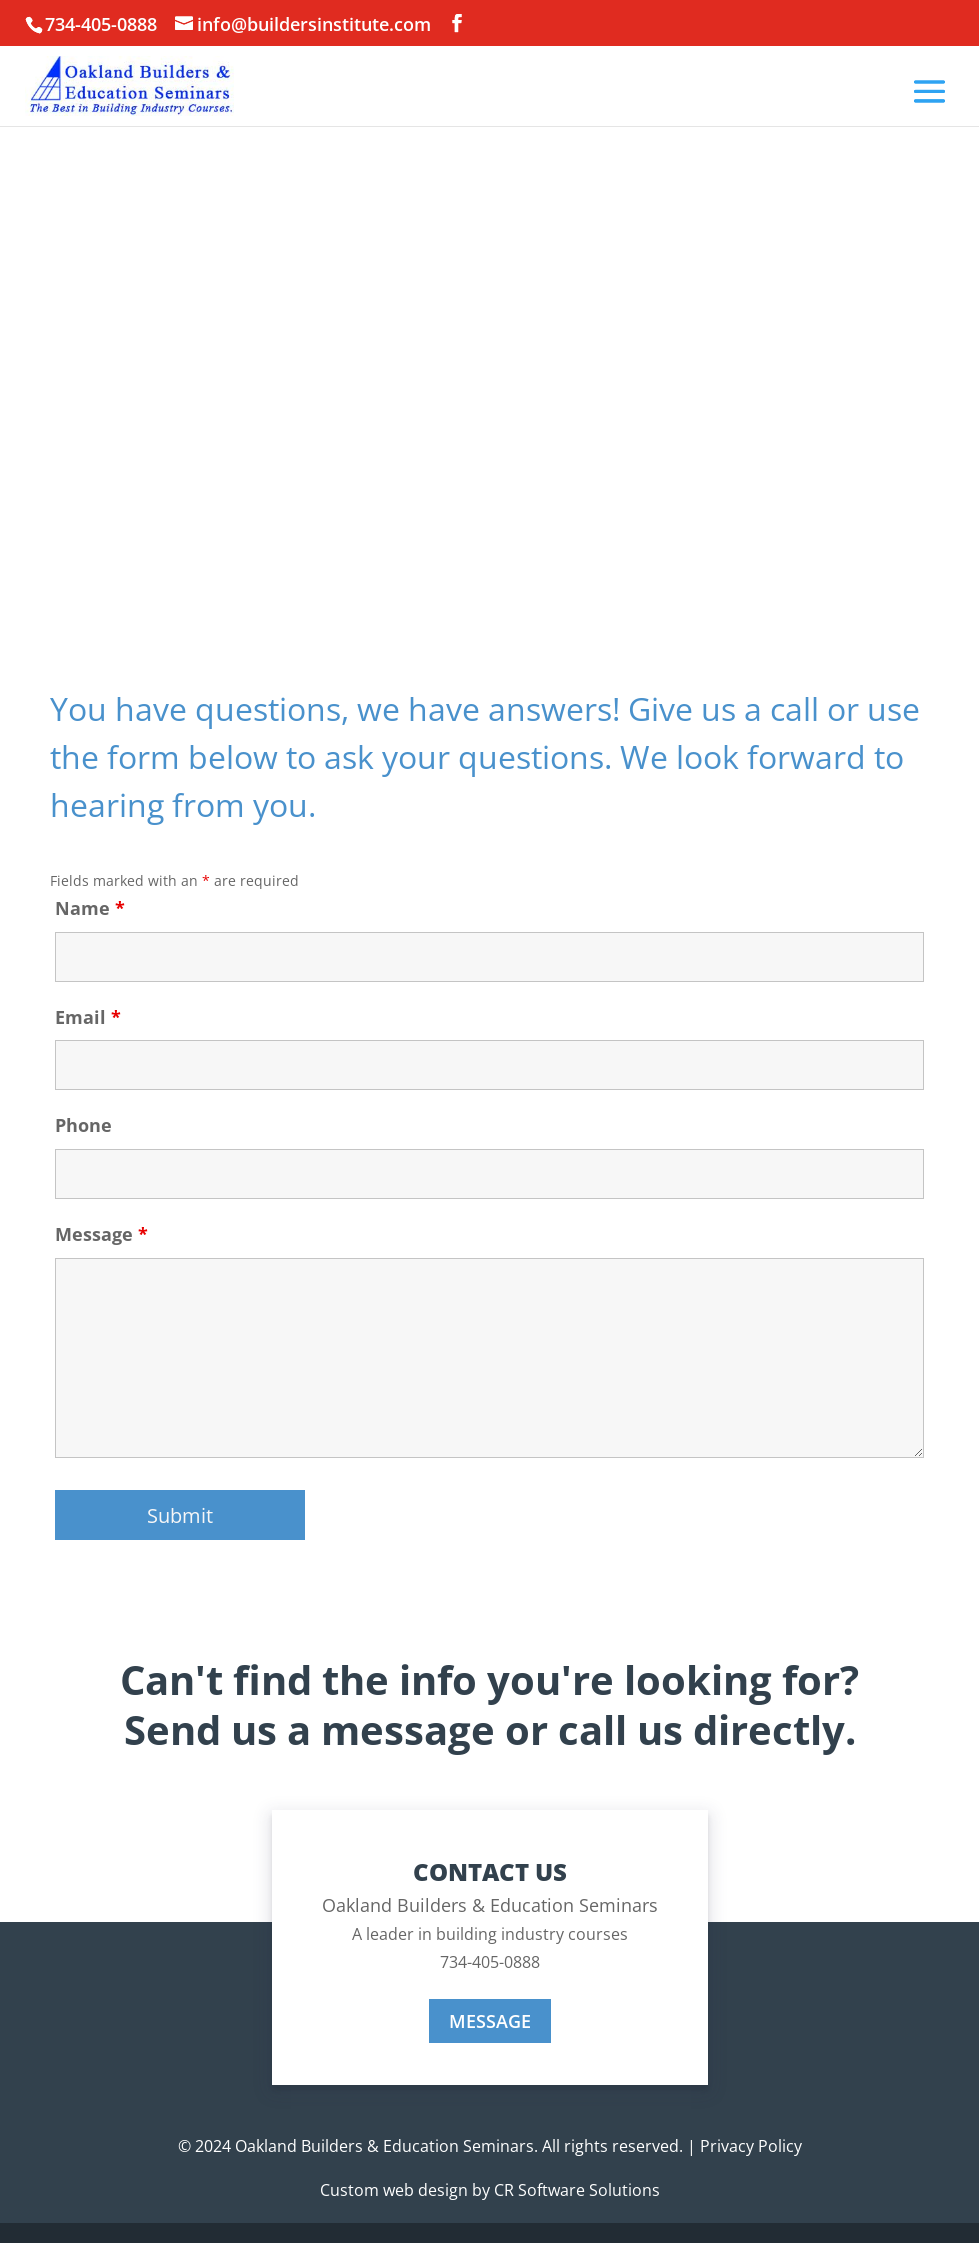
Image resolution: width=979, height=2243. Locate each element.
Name (90, 908)
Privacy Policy (751, 2146)
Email (88, 1017)
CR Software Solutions (577, 2190)
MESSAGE (490, 2021)
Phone (83, 1125)
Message (101, 1234)
